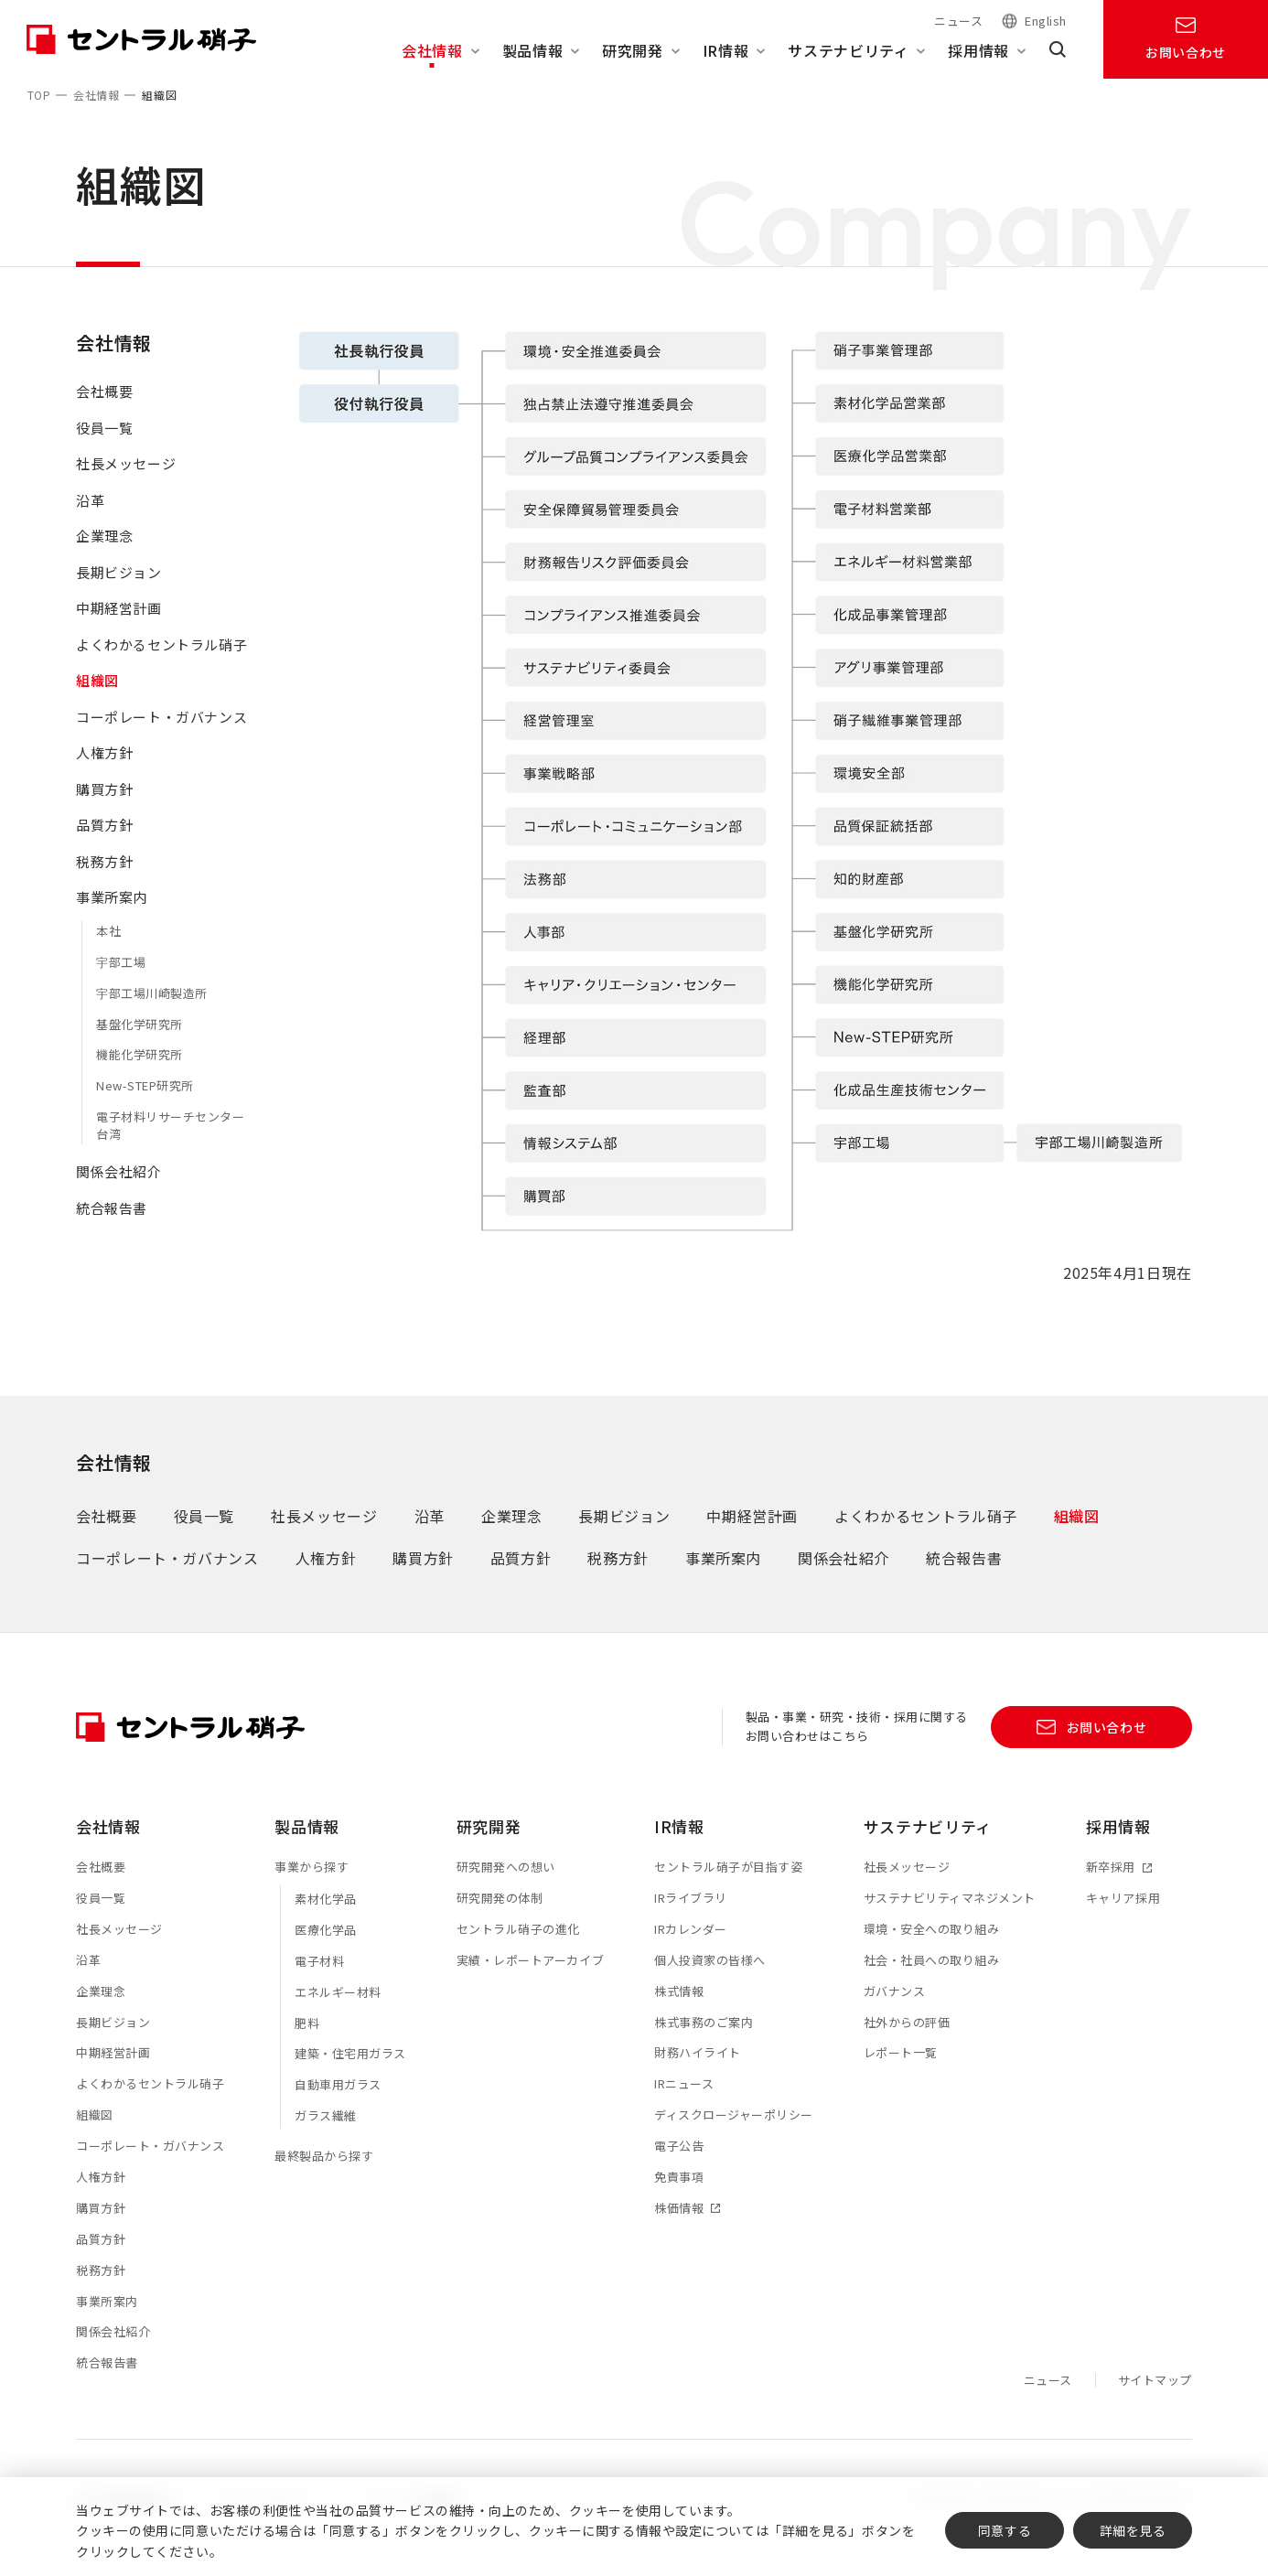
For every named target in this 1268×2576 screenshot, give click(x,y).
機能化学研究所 (139, 1072)
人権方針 (104, 770)
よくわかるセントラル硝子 (161, 661)
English (1046, 21)
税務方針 (104, 878)
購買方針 (104, 806)
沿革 (90, 517)
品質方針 (104, 843)
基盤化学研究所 (139, 1041)
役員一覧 (104, 445)
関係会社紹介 (119, 1188)
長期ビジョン (119, 589)
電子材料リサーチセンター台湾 (170, 1143)
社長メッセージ (126, 481)
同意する (1004, 2530)
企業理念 (104, 554)
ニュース (958, 20)
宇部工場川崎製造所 (152, 1010)
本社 (108, 948)
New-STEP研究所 (145, 1103)
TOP (38, 94)
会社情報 (96, 94)
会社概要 (104, 409)
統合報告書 (111, 1225)
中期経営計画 (119, 626)
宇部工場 (120, 979)
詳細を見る (1133, 2530)
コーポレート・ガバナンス (161, 734)
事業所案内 (111, 915)
